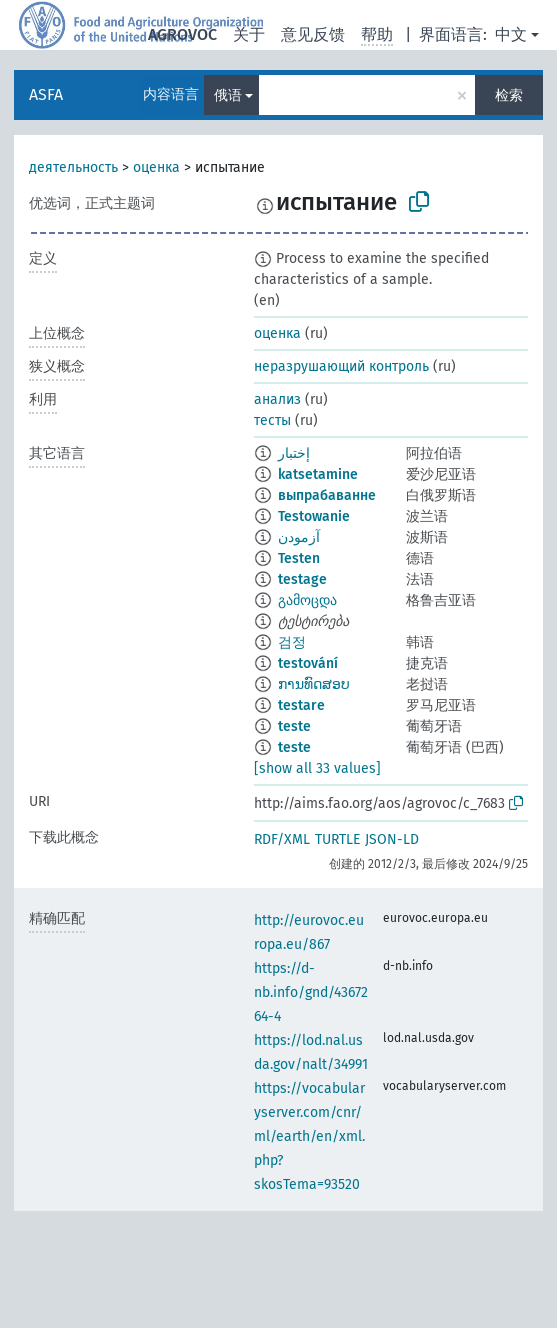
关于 (249, 34)
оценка (156, 167)
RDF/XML (282, 839)
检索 (509, 95)
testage (302, 579)
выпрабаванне (327, 495)
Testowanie (314, 516)
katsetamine (318, 474)
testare (301, 705)
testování (308, 663)
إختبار (294, 453)
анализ (277, 399)
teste (294, 726)
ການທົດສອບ (314, 684)
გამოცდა (307, 600)
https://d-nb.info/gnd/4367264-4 (311, 992)
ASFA (46, 94)
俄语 (228, 95)
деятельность (73, 167)
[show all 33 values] (317, 768)
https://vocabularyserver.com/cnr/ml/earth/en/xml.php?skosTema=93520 (309, 1136)
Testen (299, 558)
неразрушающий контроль (341, 366)
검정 (292, 642)
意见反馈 (313, 34)
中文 (511, 34)
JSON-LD (392, 839)
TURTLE (337, 839)
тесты (272, 420)
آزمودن (299, 537)
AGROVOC (182, 34)
